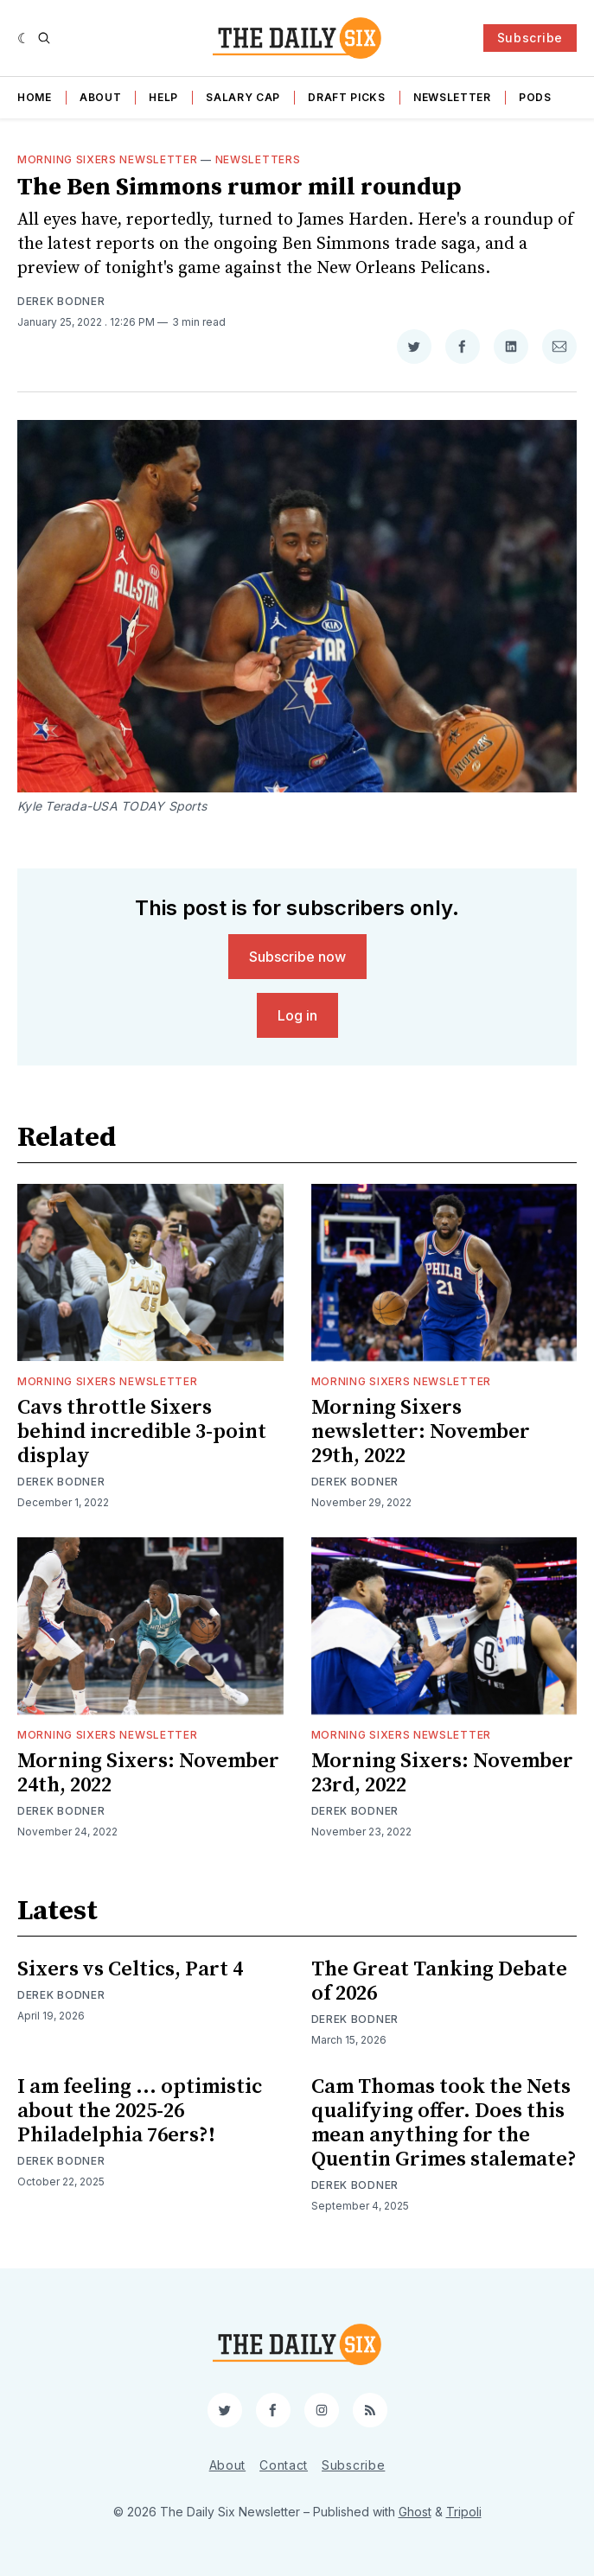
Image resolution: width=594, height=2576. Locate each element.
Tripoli (464, 2511)
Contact (283, 2465)
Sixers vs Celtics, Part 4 (130, 1969)
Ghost (415, 2511)
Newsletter (452, 97)
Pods (535, 97)
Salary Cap (243, 97)
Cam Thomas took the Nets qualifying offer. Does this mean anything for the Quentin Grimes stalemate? (444, 2123)
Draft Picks (347, 97)
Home (34, 97)
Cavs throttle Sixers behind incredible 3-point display (141, 1432)
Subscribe (530, 37)
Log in (297, 1015)
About (101, 97)
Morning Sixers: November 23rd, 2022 (442, 1773)
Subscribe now (297, 956)
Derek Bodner (61, 301)
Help (163, 97)
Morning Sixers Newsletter (107, 159)
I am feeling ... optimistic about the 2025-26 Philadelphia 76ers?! (139, 2111)
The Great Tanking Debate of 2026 (439, 1981)
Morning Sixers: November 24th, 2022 (148, 1773)
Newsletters (258, 159)
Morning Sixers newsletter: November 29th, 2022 (420, 1432)
